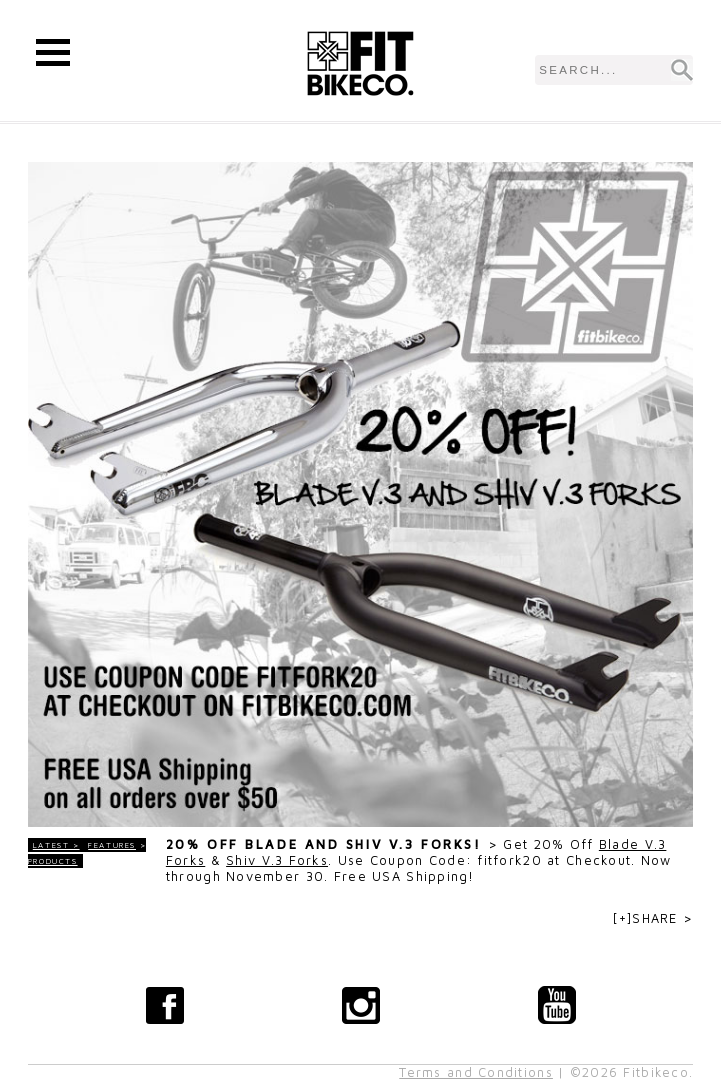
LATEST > (56, 845)
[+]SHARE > (653, 918)
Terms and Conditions (476, 1072)
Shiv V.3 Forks (277, 860)
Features (112, 845)
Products (53, 861)
